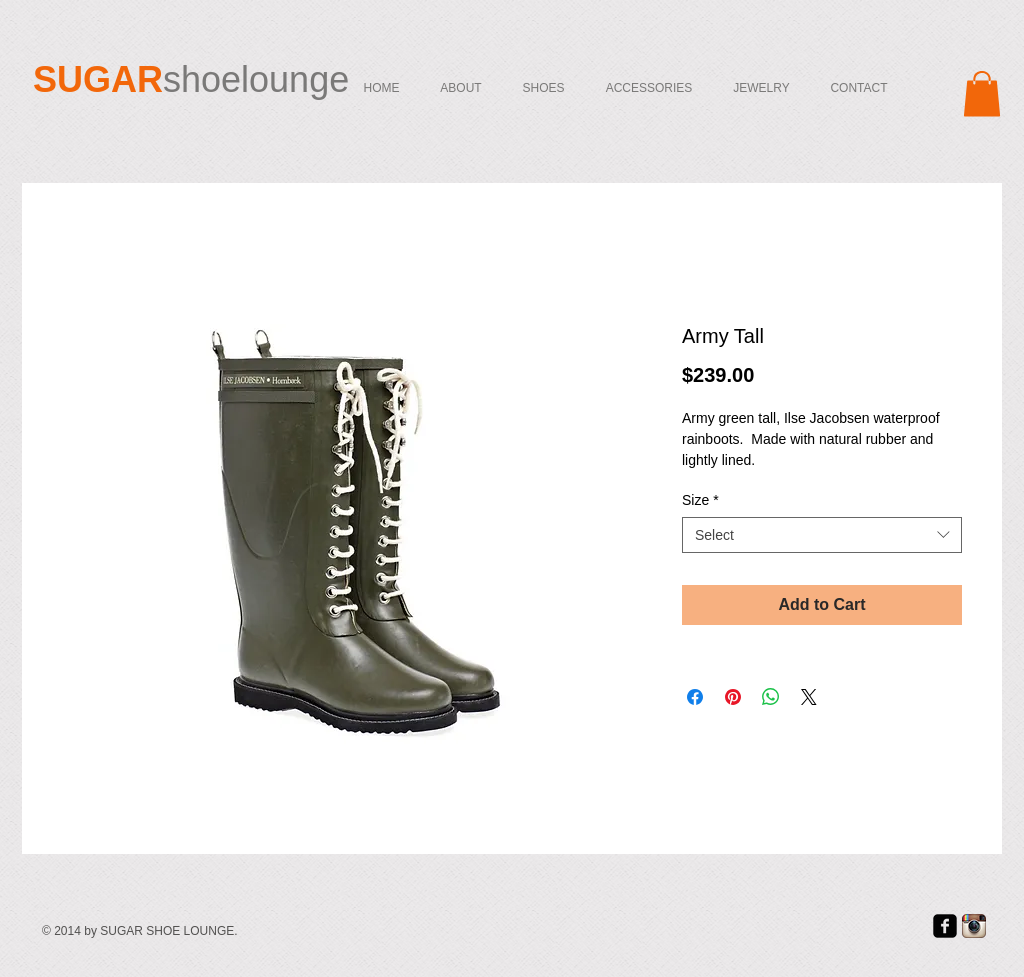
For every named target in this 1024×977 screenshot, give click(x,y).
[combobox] (822, 535)
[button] (982, 93)
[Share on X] (809, 697)
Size (700, 500)
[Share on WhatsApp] (771, 697)
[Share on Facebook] (695, 697)
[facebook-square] (945, 926)
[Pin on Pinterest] (733, 697)
